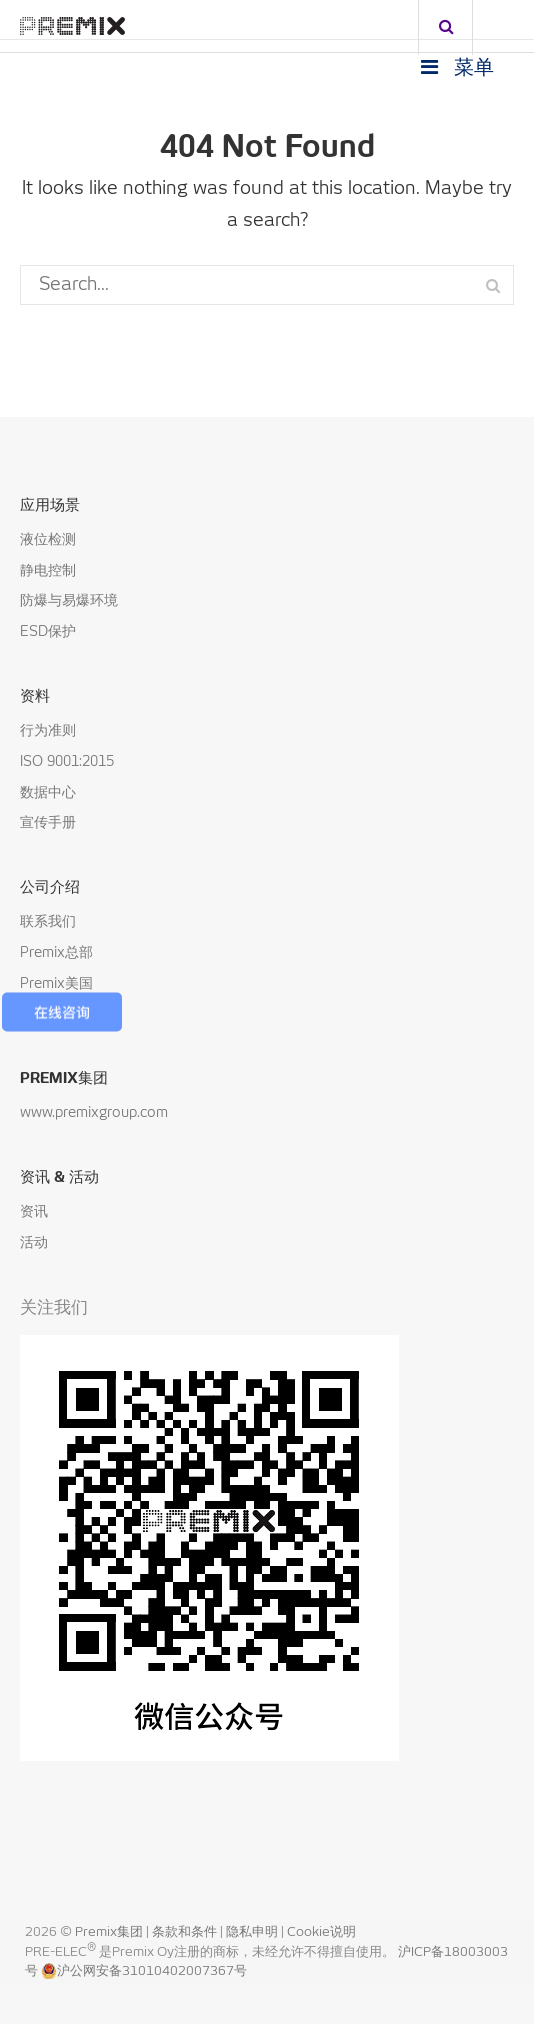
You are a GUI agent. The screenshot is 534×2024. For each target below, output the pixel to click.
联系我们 (48, 922)
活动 (34, 1243)
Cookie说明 (321, 1932)
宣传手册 (48, 823)
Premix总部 (56, 953)
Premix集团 (109, 1932)
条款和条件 (186, 1932)
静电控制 (48, 571)
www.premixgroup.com (94, 1113)
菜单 (455, 67)
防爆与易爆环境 (69, 601)
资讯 (34, 1212)
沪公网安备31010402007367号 (144, 1971)
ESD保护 (48, 632)
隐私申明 (253, 1932)
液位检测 (48, 540)
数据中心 (48, 793)
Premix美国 (56, 984)
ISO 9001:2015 (67, 762)
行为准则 (48, 731)
